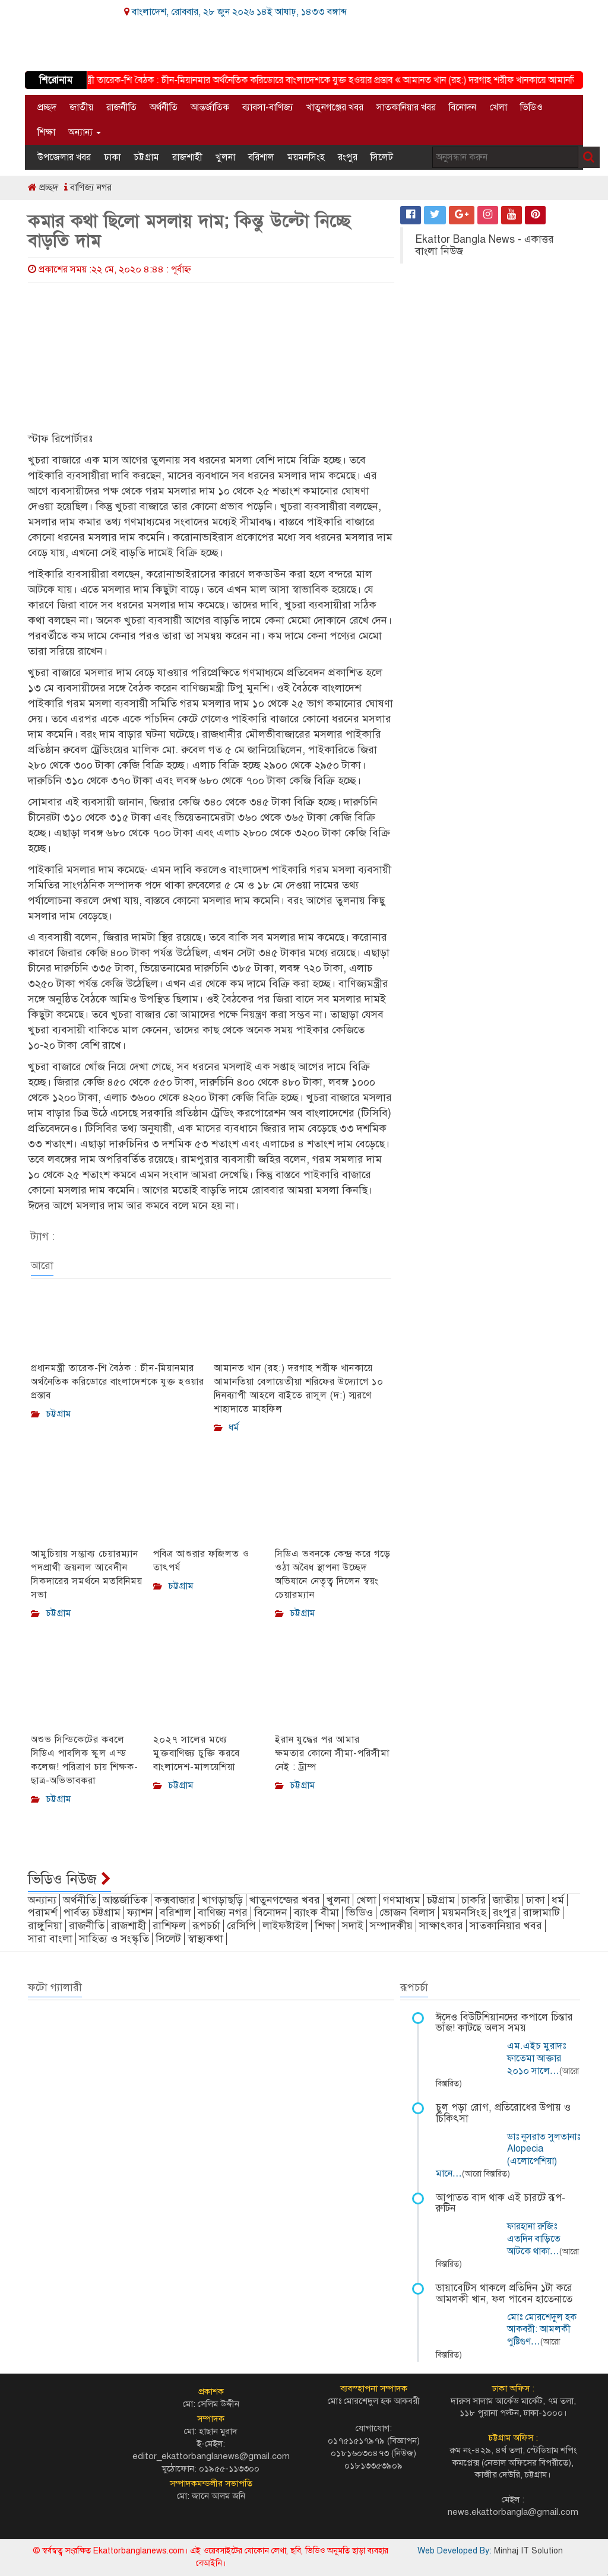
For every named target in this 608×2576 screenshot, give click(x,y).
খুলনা (225, 157)
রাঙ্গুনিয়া (45, 1925)
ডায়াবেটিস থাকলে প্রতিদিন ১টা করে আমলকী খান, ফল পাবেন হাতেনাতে (504, 2293)
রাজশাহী (187, 157)
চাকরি (473, 1899)
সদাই (352, 1925)
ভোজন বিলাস (407, 1912)
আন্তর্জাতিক (210, 107)
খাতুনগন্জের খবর (284, 1899)
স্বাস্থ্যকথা (205, 1938)
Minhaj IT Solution (528, 2551)
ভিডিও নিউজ (69, 1879)
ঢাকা (112, 157)
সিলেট (381, 157)
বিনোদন (462, 107)
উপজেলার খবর (64, 157)
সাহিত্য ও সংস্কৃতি (114, 1938)
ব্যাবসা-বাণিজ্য (267, 107)
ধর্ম (558, 1899)
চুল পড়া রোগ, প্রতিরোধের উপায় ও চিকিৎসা (503, 2113)
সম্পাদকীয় (391, 1925)
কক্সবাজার (174, 1899)
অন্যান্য (84, 132)
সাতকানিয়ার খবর (406, 107)
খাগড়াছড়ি (222, 1899)
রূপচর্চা (206, 1925)
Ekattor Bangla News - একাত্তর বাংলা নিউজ (484, 245)
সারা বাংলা (50, 1938)
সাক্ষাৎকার (441, 1925)
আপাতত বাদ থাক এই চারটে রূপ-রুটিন (500, 2203)
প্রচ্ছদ (46, 107)
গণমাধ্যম (401, 1899)
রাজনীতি (121, 107)
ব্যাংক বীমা (316, 1912)
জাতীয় (81, 107)
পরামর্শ (42, 1912)
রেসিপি (241, 1925)
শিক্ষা (46, 132)
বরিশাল (261, 157)
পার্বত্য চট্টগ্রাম (92, 1912)
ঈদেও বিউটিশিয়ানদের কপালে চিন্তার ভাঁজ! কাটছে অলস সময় (504, 2023)
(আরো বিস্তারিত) (486, 2174)
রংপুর (347, 157)
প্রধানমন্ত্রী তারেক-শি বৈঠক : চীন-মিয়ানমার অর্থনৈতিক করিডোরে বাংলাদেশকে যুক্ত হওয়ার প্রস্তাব (231, 80)
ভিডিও (531, 107)
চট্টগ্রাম (146, 157)
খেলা (498, 107)
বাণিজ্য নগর (88, 187)
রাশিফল (169, 1925)
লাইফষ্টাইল (285, 1925)
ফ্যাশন (140, 1912)
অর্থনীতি (164, 107)
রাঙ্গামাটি (541, 1912)
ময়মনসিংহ (306, 157)
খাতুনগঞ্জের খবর (334, 107)
